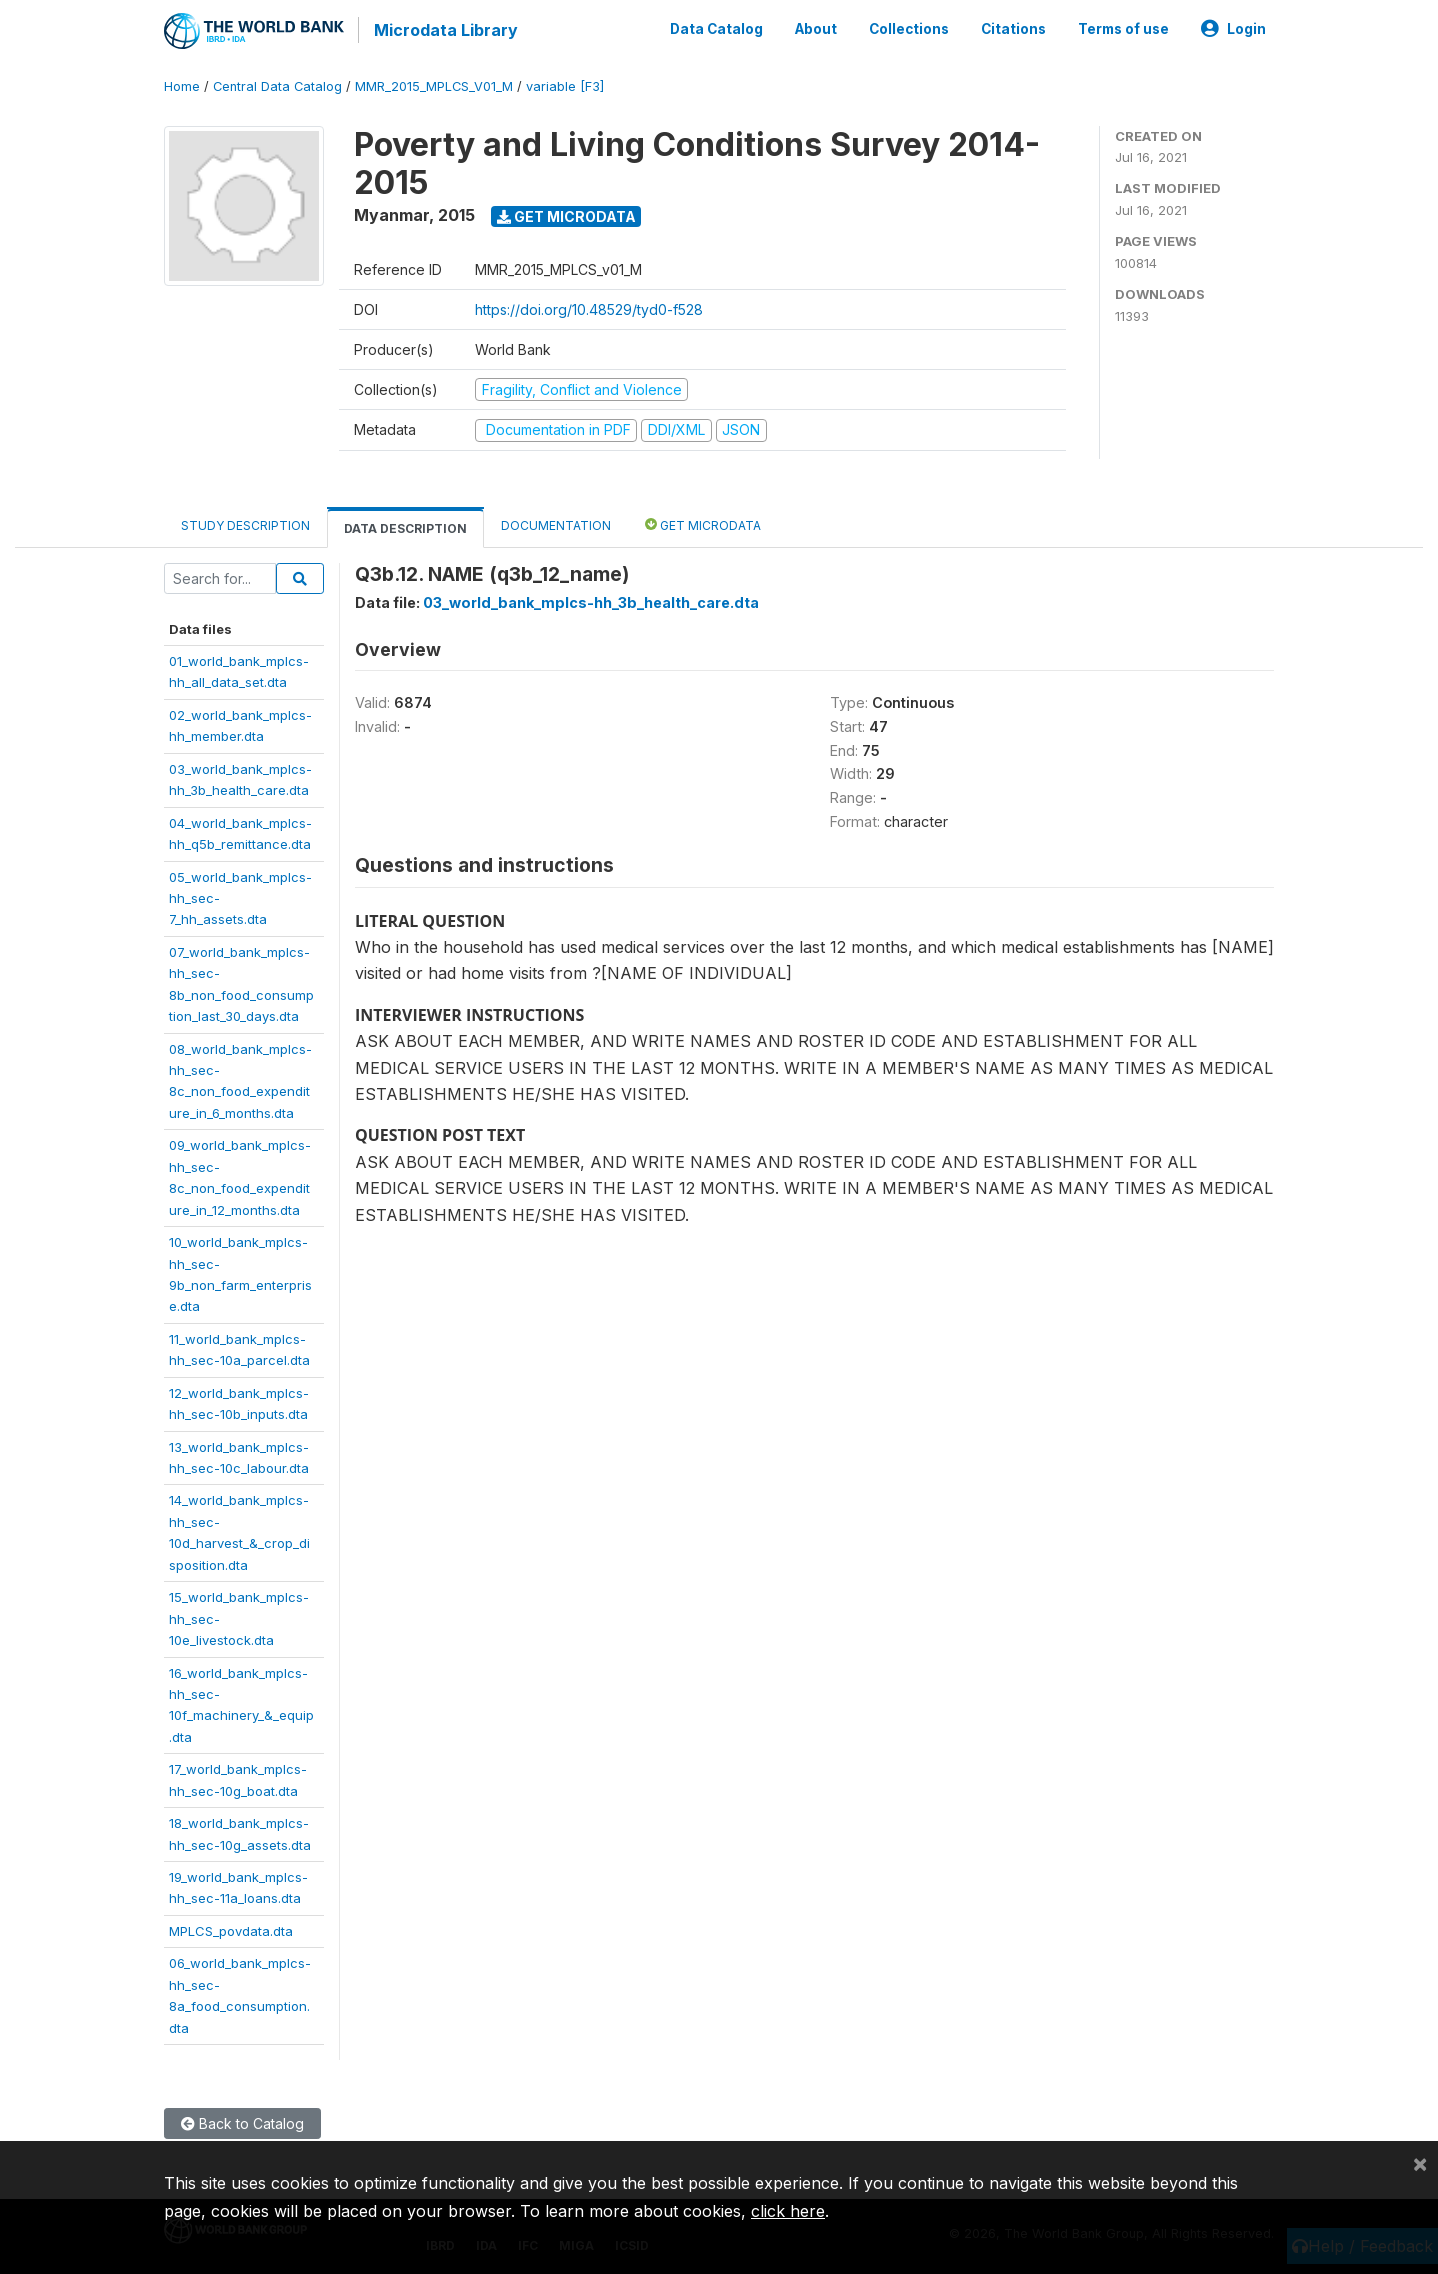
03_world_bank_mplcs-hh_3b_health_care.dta (591, 599)
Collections (909, 28)
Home (182, 84)
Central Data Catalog (277, 84)
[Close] (1420, 2163)
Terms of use (1123, 28)
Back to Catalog (242, 2121)
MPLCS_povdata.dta (231, 1928)
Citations (1013, 28)
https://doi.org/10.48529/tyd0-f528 (589, 306)
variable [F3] (565, 84)
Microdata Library (444, 30)
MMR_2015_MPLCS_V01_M (434, 84)
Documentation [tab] (556, 522)
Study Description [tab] (245, 522)
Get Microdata (566, 213)
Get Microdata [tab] (703, 521)
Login (1233, 28)
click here (788, 2211)
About (816, 28)
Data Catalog (716, 28)
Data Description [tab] (405, 525)
